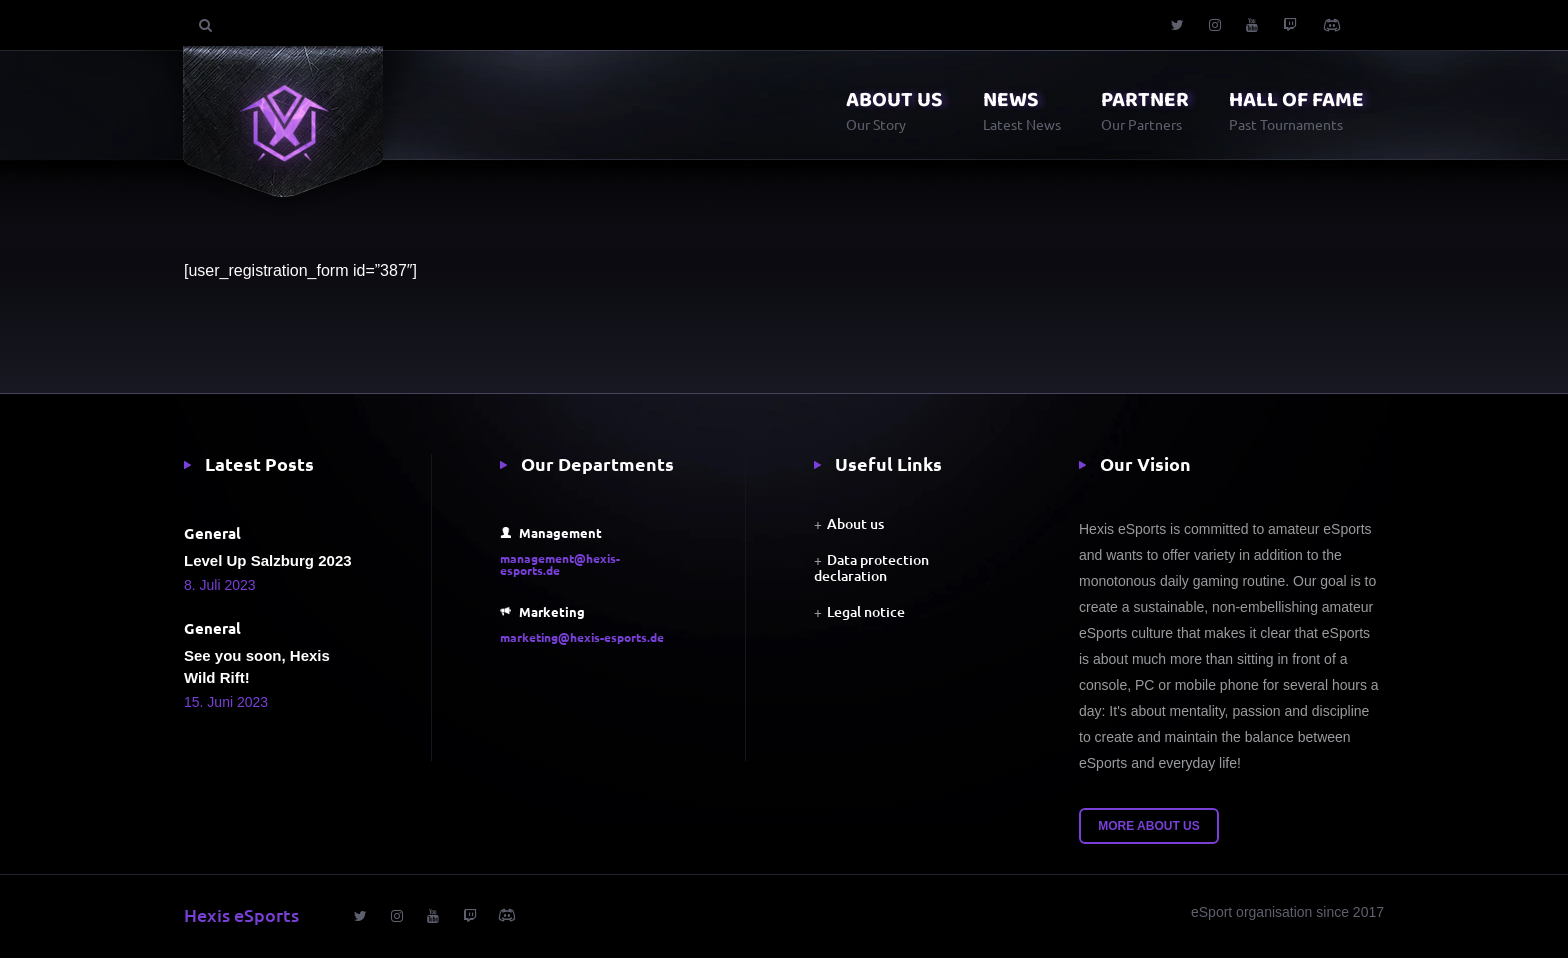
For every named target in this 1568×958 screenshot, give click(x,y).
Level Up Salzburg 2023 (268, 560)
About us (855, 523)
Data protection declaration (871, 567)
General (212, 533)
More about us (1149, 826)
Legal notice (866, 611)
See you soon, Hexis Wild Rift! (257, 666)
